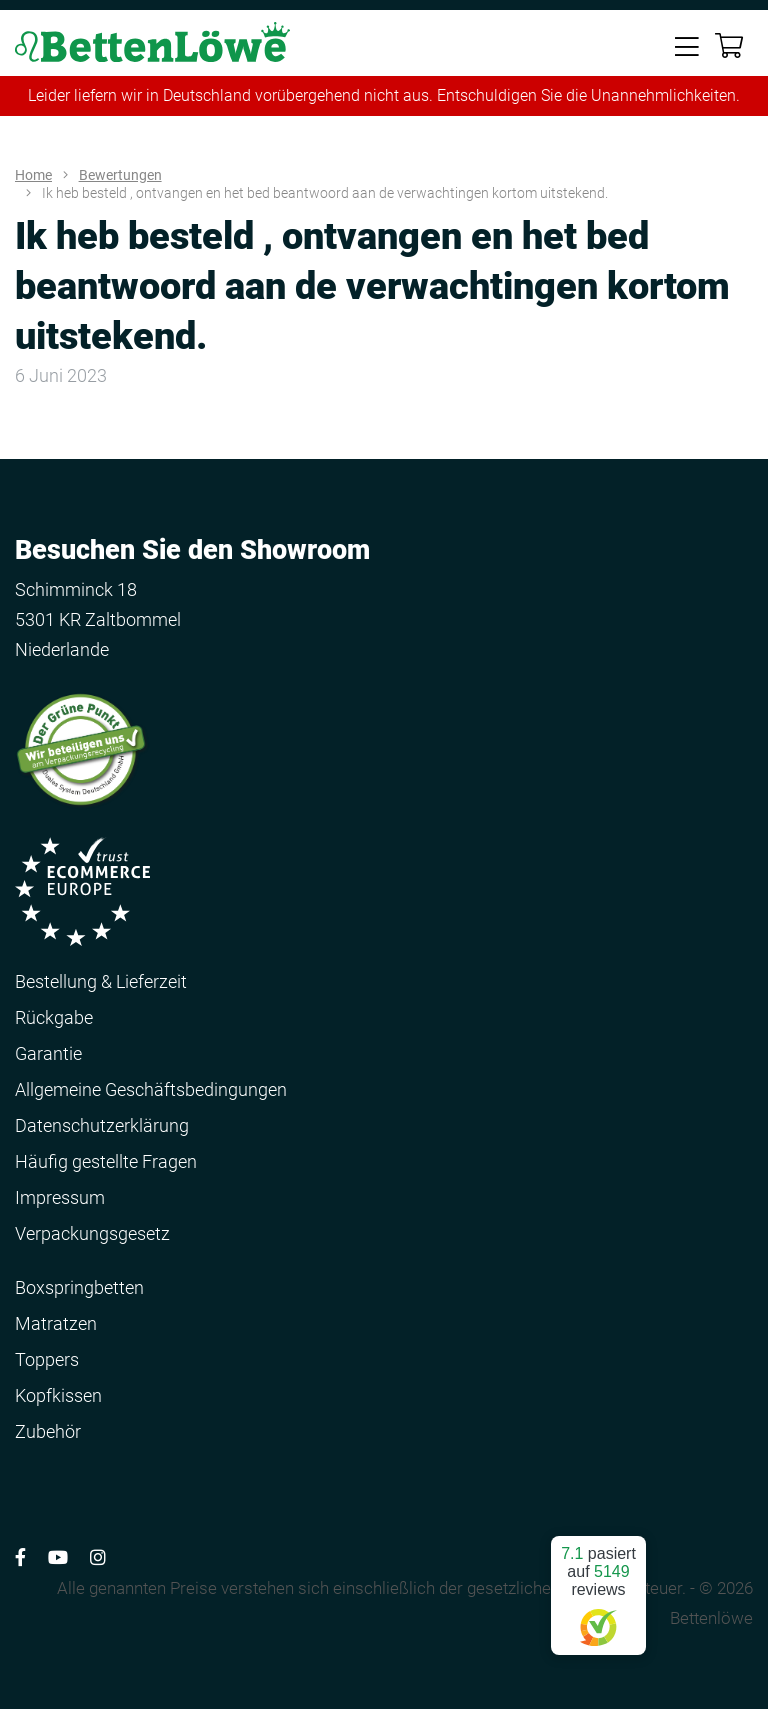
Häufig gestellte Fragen (106, 1161)
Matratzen (56, 1323)
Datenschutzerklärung (102, 1125)
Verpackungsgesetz (92, 1233)
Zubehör (48, 1431)
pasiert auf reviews (598, 1587)
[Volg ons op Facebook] (20, 1557)
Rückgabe (54, 1017)
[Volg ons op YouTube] (58, 1557)
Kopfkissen (58, 1395)
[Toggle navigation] (687, 45)
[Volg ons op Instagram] (98, 1557)
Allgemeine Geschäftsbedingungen (151, 1089)
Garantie (48, 1053)
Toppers (47, 1359)
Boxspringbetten (79, 1287)
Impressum (60, 1197)
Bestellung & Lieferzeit (101, 981)
